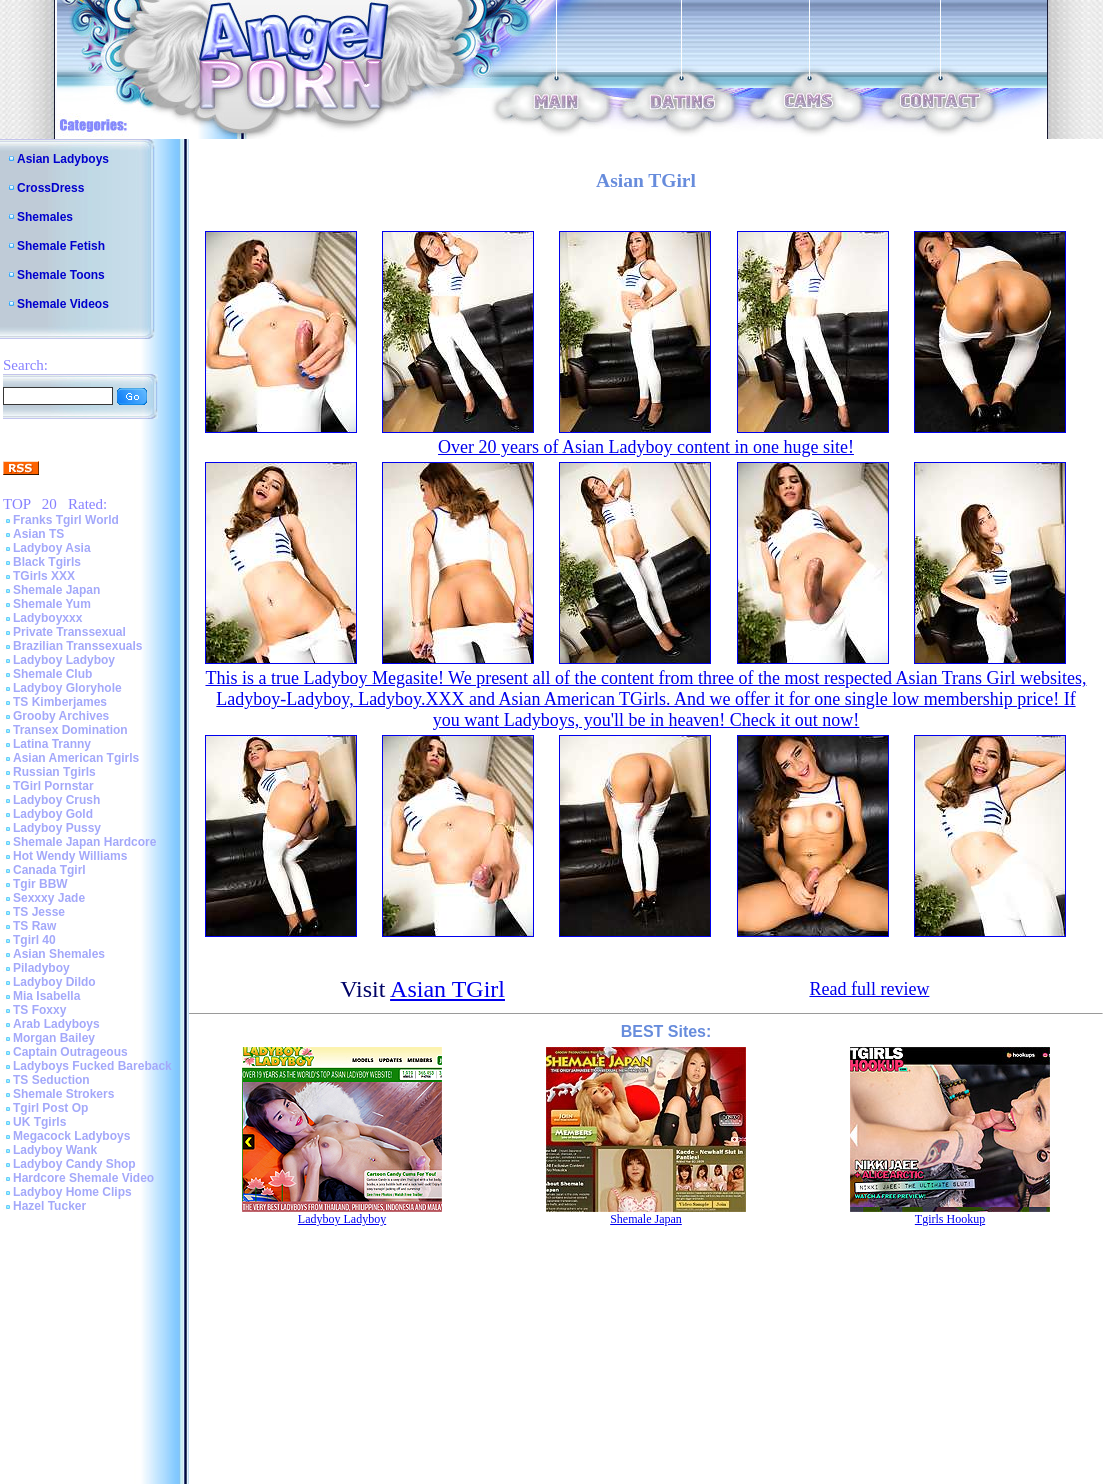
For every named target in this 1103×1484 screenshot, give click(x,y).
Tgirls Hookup (950, 1219)
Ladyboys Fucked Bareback (92, 1066)
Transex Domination (70, 730)
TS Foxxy (39, 1010)
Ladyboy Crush (56, 800)
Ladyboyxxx (47, 618)
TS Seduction (51, 1080)
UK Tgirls (39, 1122)
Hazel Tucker (49, 1206)
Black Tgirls (47, 562)
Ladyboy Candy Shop (74, 1164)
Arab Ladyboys (56, 1024)
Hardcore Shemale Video (83, 1178)
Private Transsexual (69, 632)
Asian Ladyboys (63, 159)
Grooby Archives (61, 716)
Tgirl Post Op (50, 1108)
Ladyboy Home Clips (72, 1192)
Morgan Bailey (54, 1038)
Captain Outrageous (70, 1052)
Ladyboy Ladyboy (64, 660)
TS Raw (34, 926)
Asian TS (38, 534)
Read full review (869, 989)
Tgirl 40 (34, 940)
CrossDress (50, 188)
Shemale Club (52, 674)
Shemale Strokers (63, 1094)
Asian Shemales (59, 954)
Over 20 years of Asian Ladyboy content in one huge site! (646, 447)
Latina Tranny (52, 744)
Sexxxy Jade (49, 898)
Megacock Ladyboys (71, 1136)
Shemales (45, 217)
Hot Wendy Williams (70, 856)
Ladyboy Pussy (57, 828)
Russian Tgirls (54, 772)
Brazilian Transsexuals (77, 646)
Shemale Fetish (61, 246)
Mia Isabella (46, 996)
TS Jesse (39, 912)
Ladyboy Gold (53, 814)
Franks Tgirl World (66, 520)
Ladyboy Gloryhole (67, 688)
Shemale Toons (61, 275)
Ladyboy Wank (55, 1150)
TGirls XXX (44, 576)
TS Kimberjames (60, 702)
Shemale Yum (52, 604)
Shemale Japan (56, 590)
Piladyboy (41, 968)
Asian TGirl (447, 989)
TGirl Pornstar (53, 786)
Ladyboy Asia (52, 548)
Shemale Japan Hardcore (84, 842)
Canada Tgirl (49, 870)
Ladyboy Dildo (54, 982)
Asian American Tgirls (76, 758)
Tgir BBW (40, 884)
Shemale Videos (63, 304)
